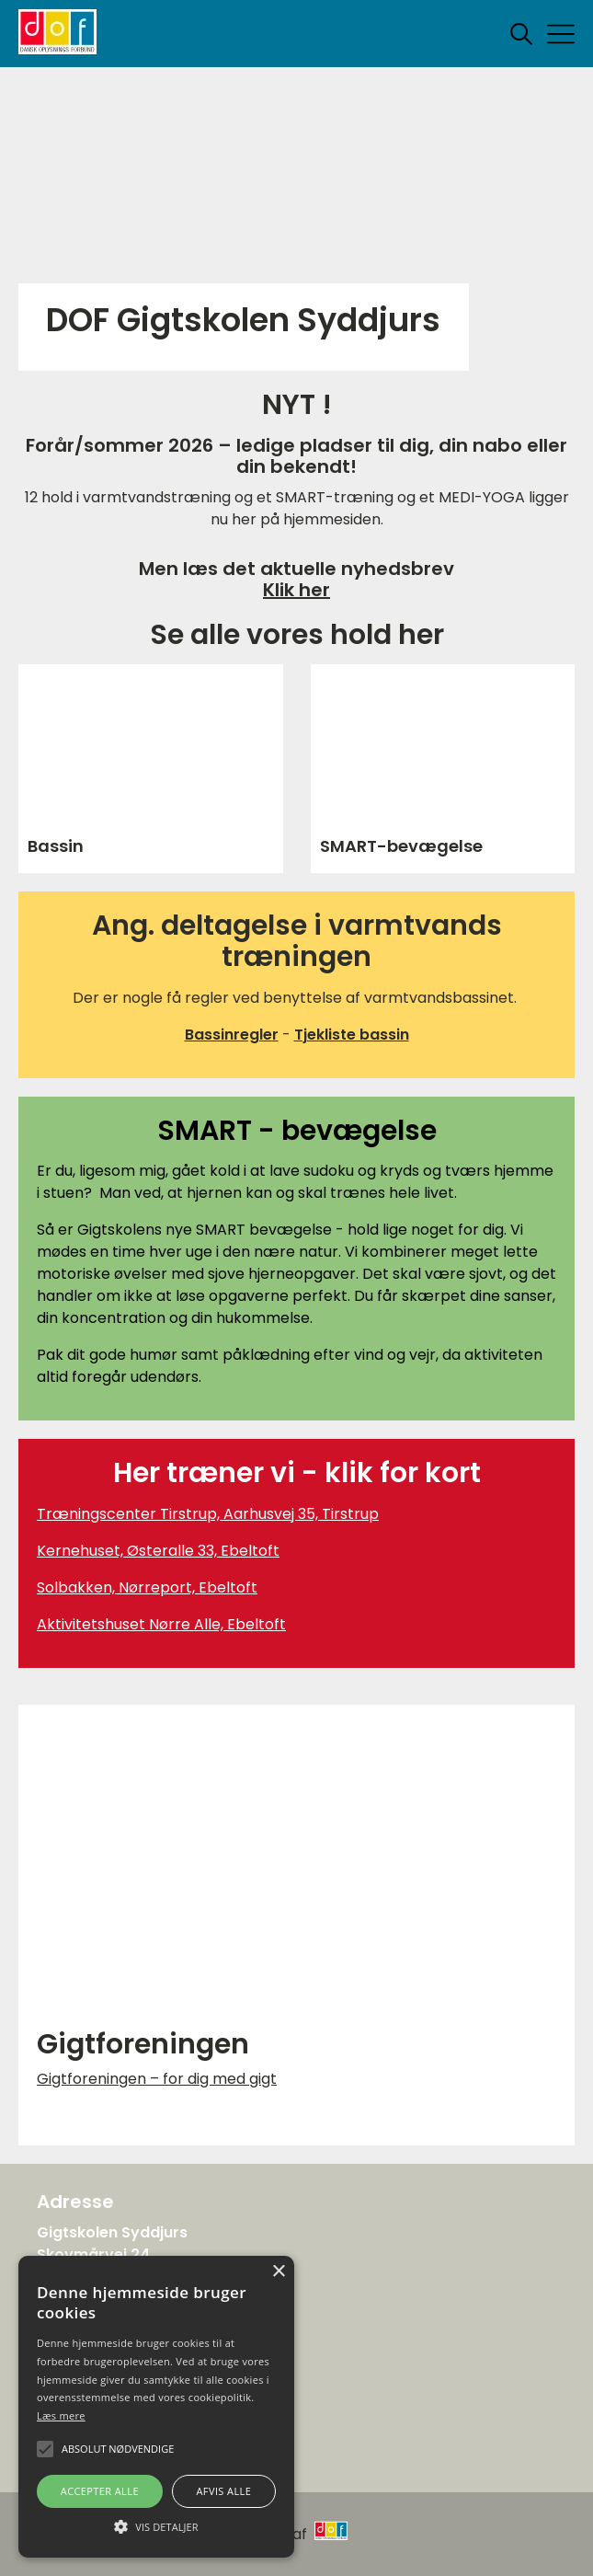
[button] (156, 2525)
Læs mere (61, 2415)
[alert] (156, 2407)
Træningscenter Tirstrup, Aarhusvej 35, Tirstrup (208, 1513)
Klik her (296, 590)
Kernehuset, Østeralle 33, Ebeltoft (158, 1550)
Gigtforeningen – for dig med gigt (157, 2078)
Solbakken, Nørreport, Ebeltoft (147, 1587)
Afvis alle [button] (223, 2491)
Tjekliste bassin (351, 1034)
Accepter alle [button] (100, 2491)
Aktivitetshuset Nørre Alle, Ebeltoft (161, 1624)
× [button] (278, 2272)
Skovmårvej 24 (93, 2254)
